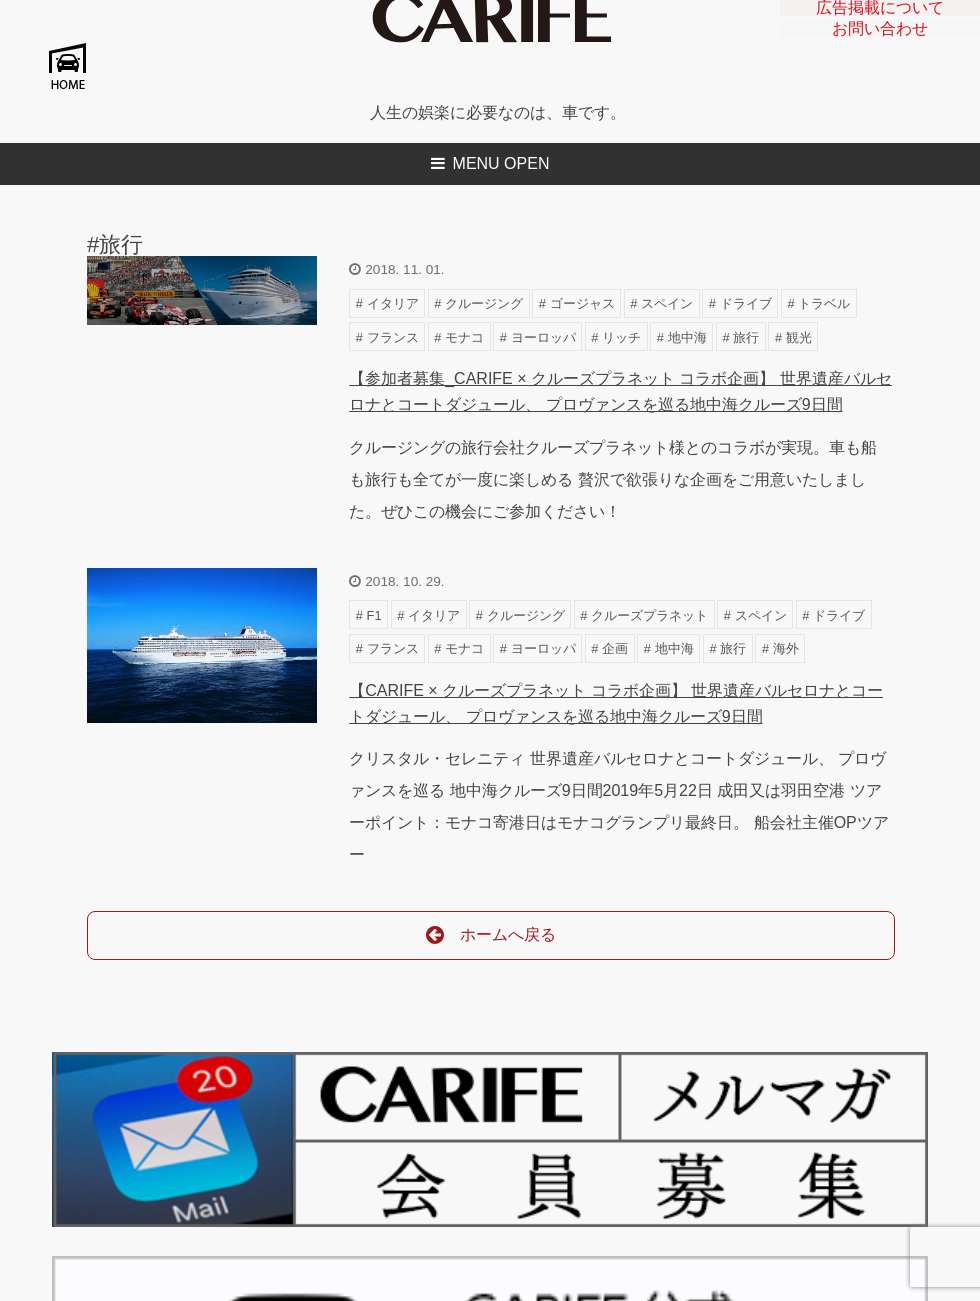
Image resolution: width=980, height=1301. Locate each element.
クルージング (484, 303)
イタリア (393, 303)
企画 (615, 648)
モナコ (464, 337)
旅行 (746, 337)
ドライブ (746, 303)
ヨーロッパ (543, 337)
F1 (374, 615)
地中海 (687, 337)
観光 (799, 337)
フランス (393, 337)
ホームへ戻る (491, 935)
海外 (786, 648)
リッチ (621, 337)
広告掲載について (880, 12)
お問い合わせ (880, 43)
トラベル (824, 303)
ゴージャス (582, 303)
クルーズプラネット (649, 615)
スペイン (667, 303)
